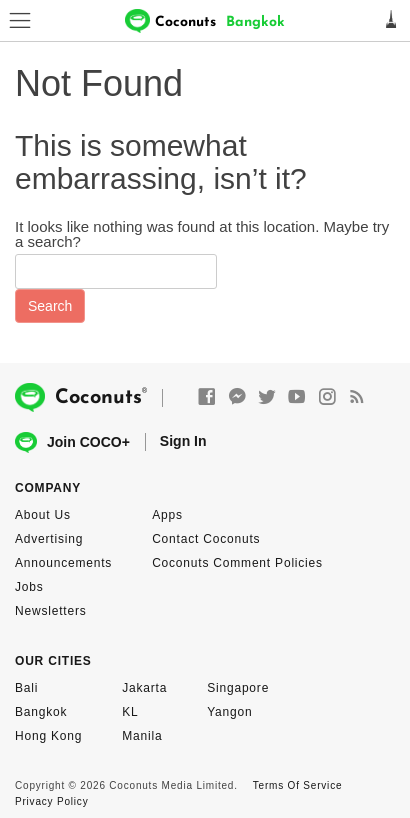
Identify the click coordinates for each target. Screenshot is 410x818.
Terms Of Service (297, 785)
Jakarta (144, 688)
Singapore (238, 688)
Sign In (183, 441)
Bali (26, 688)
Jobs (29, 587)
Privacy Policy (51, 801)
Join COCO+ (72, 442)
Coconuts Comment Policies (237, 563)
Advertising (49, 539)
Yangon (229, 712)
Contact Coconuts (206, 539)
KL (130, 712)
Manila (142, 736)
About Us (43, 515)
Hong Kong (48, 736)
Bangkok (41, 712)
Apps (167, 515)
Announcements (63, 563)
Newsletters (50, 611)
